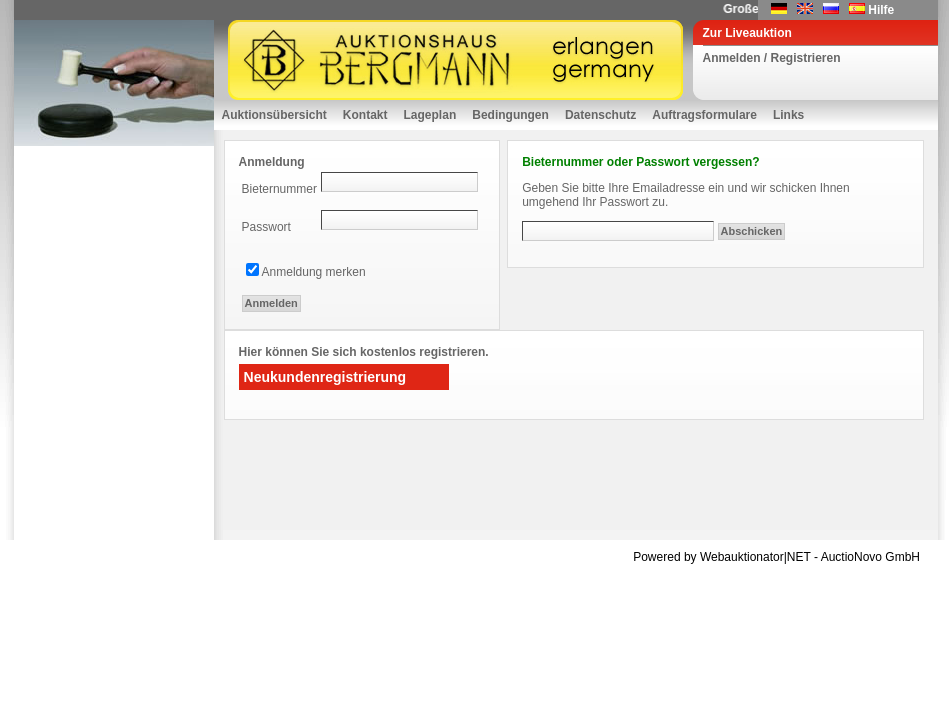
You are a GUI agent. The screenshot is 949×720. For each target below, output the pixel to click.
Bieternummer (279, 189)
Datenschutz (600, 115)
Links (788, 115)
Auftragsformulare (704, 115)
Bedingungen (510, 115)
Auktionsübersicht (274, 115)
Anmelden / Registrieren (772, 58)
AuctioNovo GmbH (870, 557)
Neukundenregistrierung (325, 377)
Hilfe (881, 10)
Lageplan (430, 115)
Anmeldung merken (314, 272)
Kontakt (365, 115)
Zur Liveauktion (747, 33)
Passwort (266, 227)
